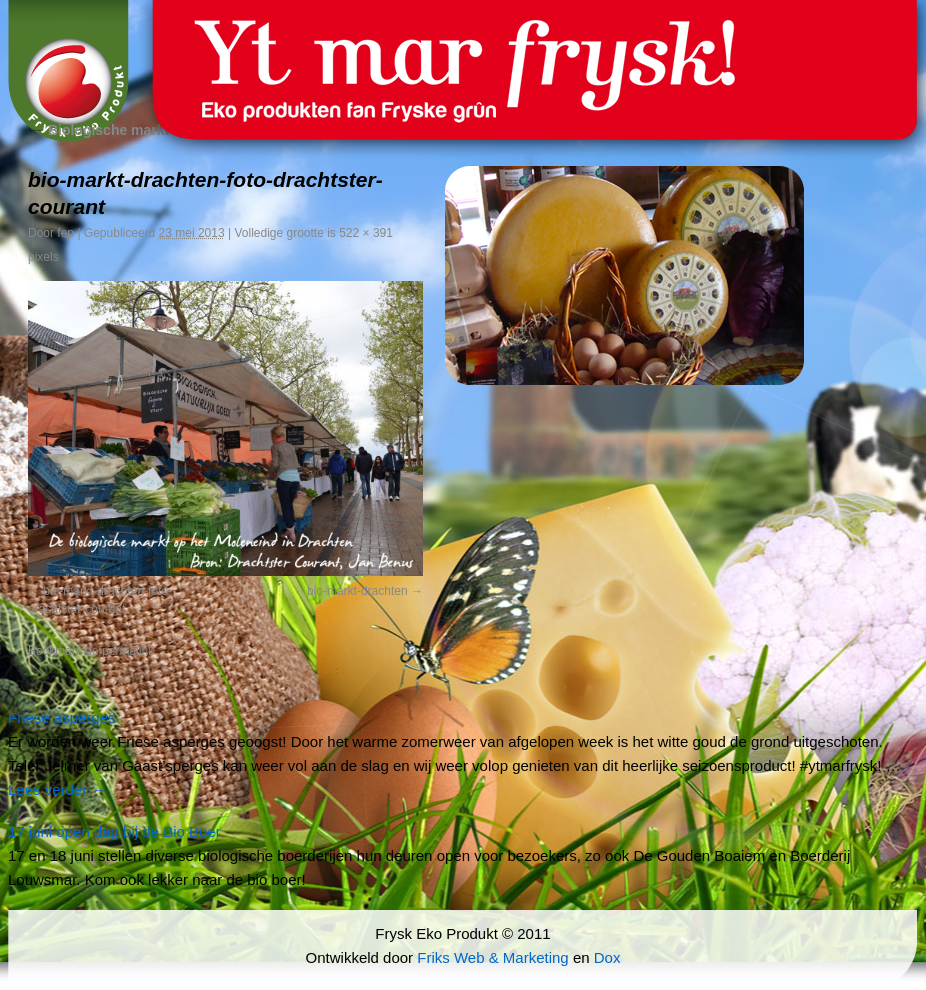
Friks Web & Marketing (492, 957)
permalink (128, 651)
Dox (607, 957)
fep (65, 233)
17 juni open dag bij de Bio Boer (114, 831)
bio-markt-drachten (357, 591)
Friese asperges (62, 717)
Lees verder (57, 789)
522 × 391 (366, 233)
